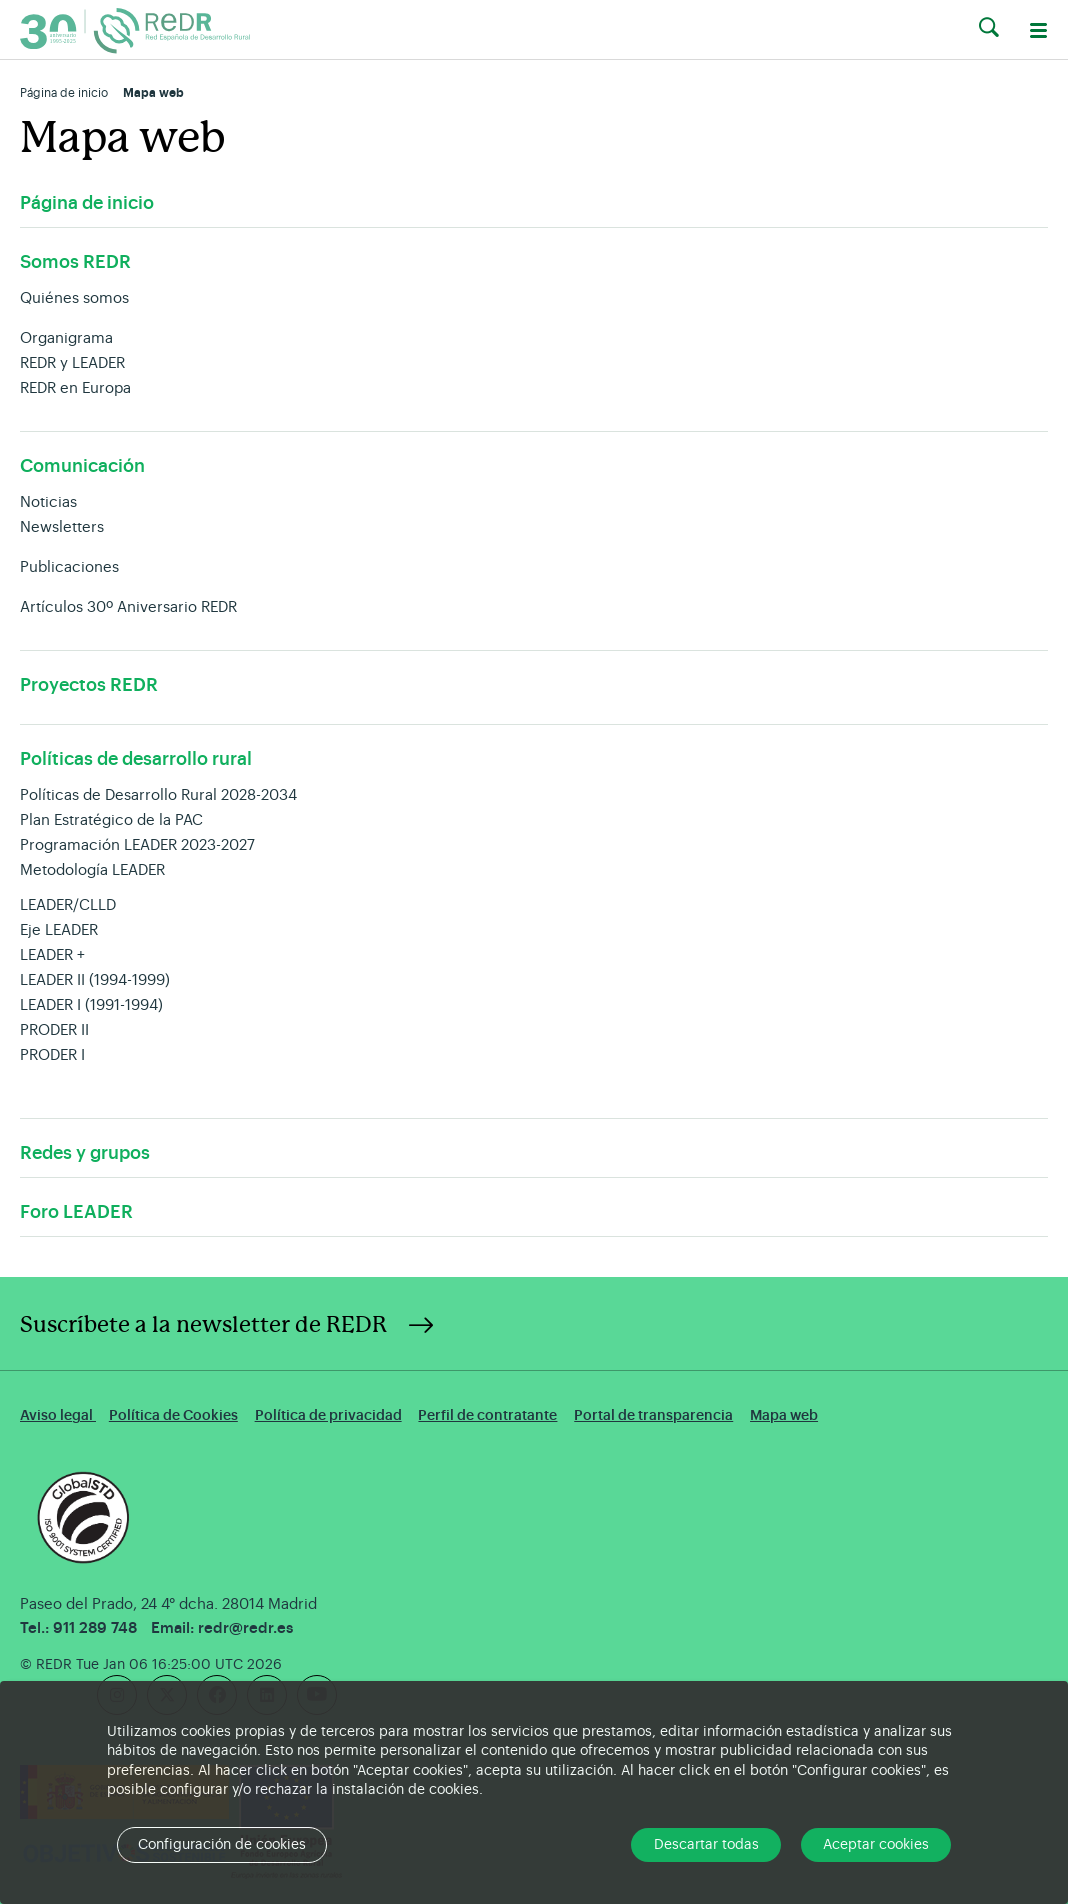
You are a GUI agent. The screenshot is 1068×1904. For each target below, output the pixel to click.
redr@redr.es (245, 1628)
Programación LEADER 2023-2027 (137, 845)
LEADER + (52, 955)
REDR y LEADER (72, 363)
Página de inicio (64, 93)
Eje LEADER (59, 930)
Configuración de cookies (222, 1845)
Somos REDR (75, 262)
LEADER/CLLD (68, 905)
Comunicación (82, 466)
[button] (988, 28)
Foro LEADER (76, 1212)
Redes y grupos (85, 1153)
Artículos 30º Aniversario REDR (128, 607)
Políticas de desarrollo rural (136, 759)
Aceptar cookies (876, 1845)
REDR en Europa (75, 388)
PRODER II (54, 1030)
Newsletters (62, 527)
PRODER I (52, 1055)
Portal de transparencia (653, 1415)
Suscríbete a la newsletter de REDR (203, 1325)
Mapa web (784, 1415)
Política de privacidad (328, 1415)
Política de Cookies (173, 1415)
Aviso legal (58, 1415)
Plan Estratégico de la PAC (111, 820)
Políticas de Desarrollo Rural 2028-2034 (158, 795)
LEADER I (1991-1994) (91, 1005)
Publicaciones (69, 567)
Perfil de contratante (487, 1415)
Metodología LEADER (92, 870)
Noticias (48, 502)
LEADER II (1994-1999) (95, 980)
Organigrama (66, 338)
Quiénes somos (74, 298)
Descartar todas (706, 1845)
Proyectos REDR (89, 685)
